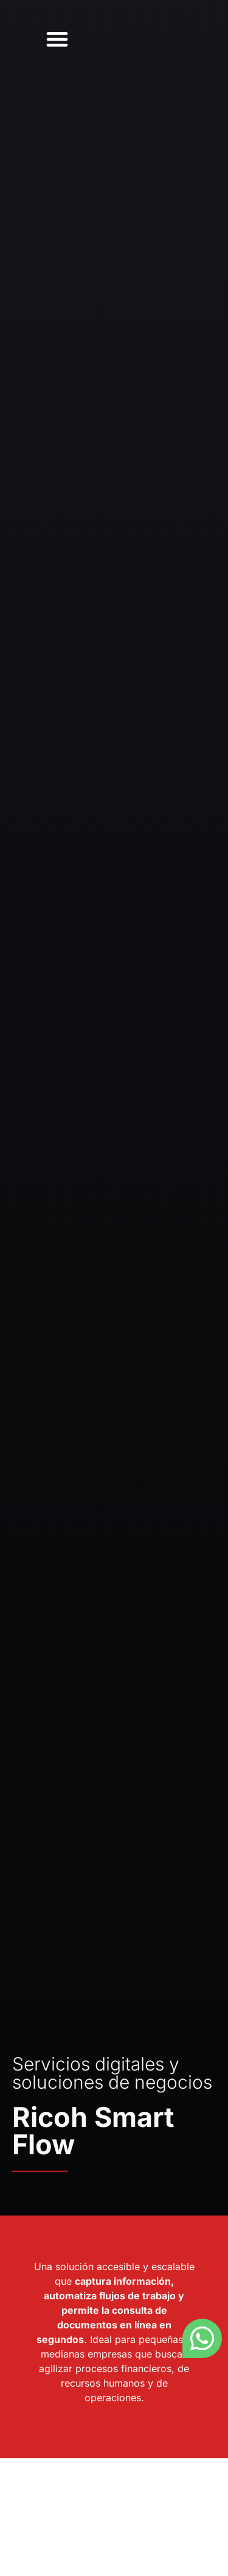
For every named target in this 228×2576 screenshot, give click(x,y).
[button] (57, 38)
